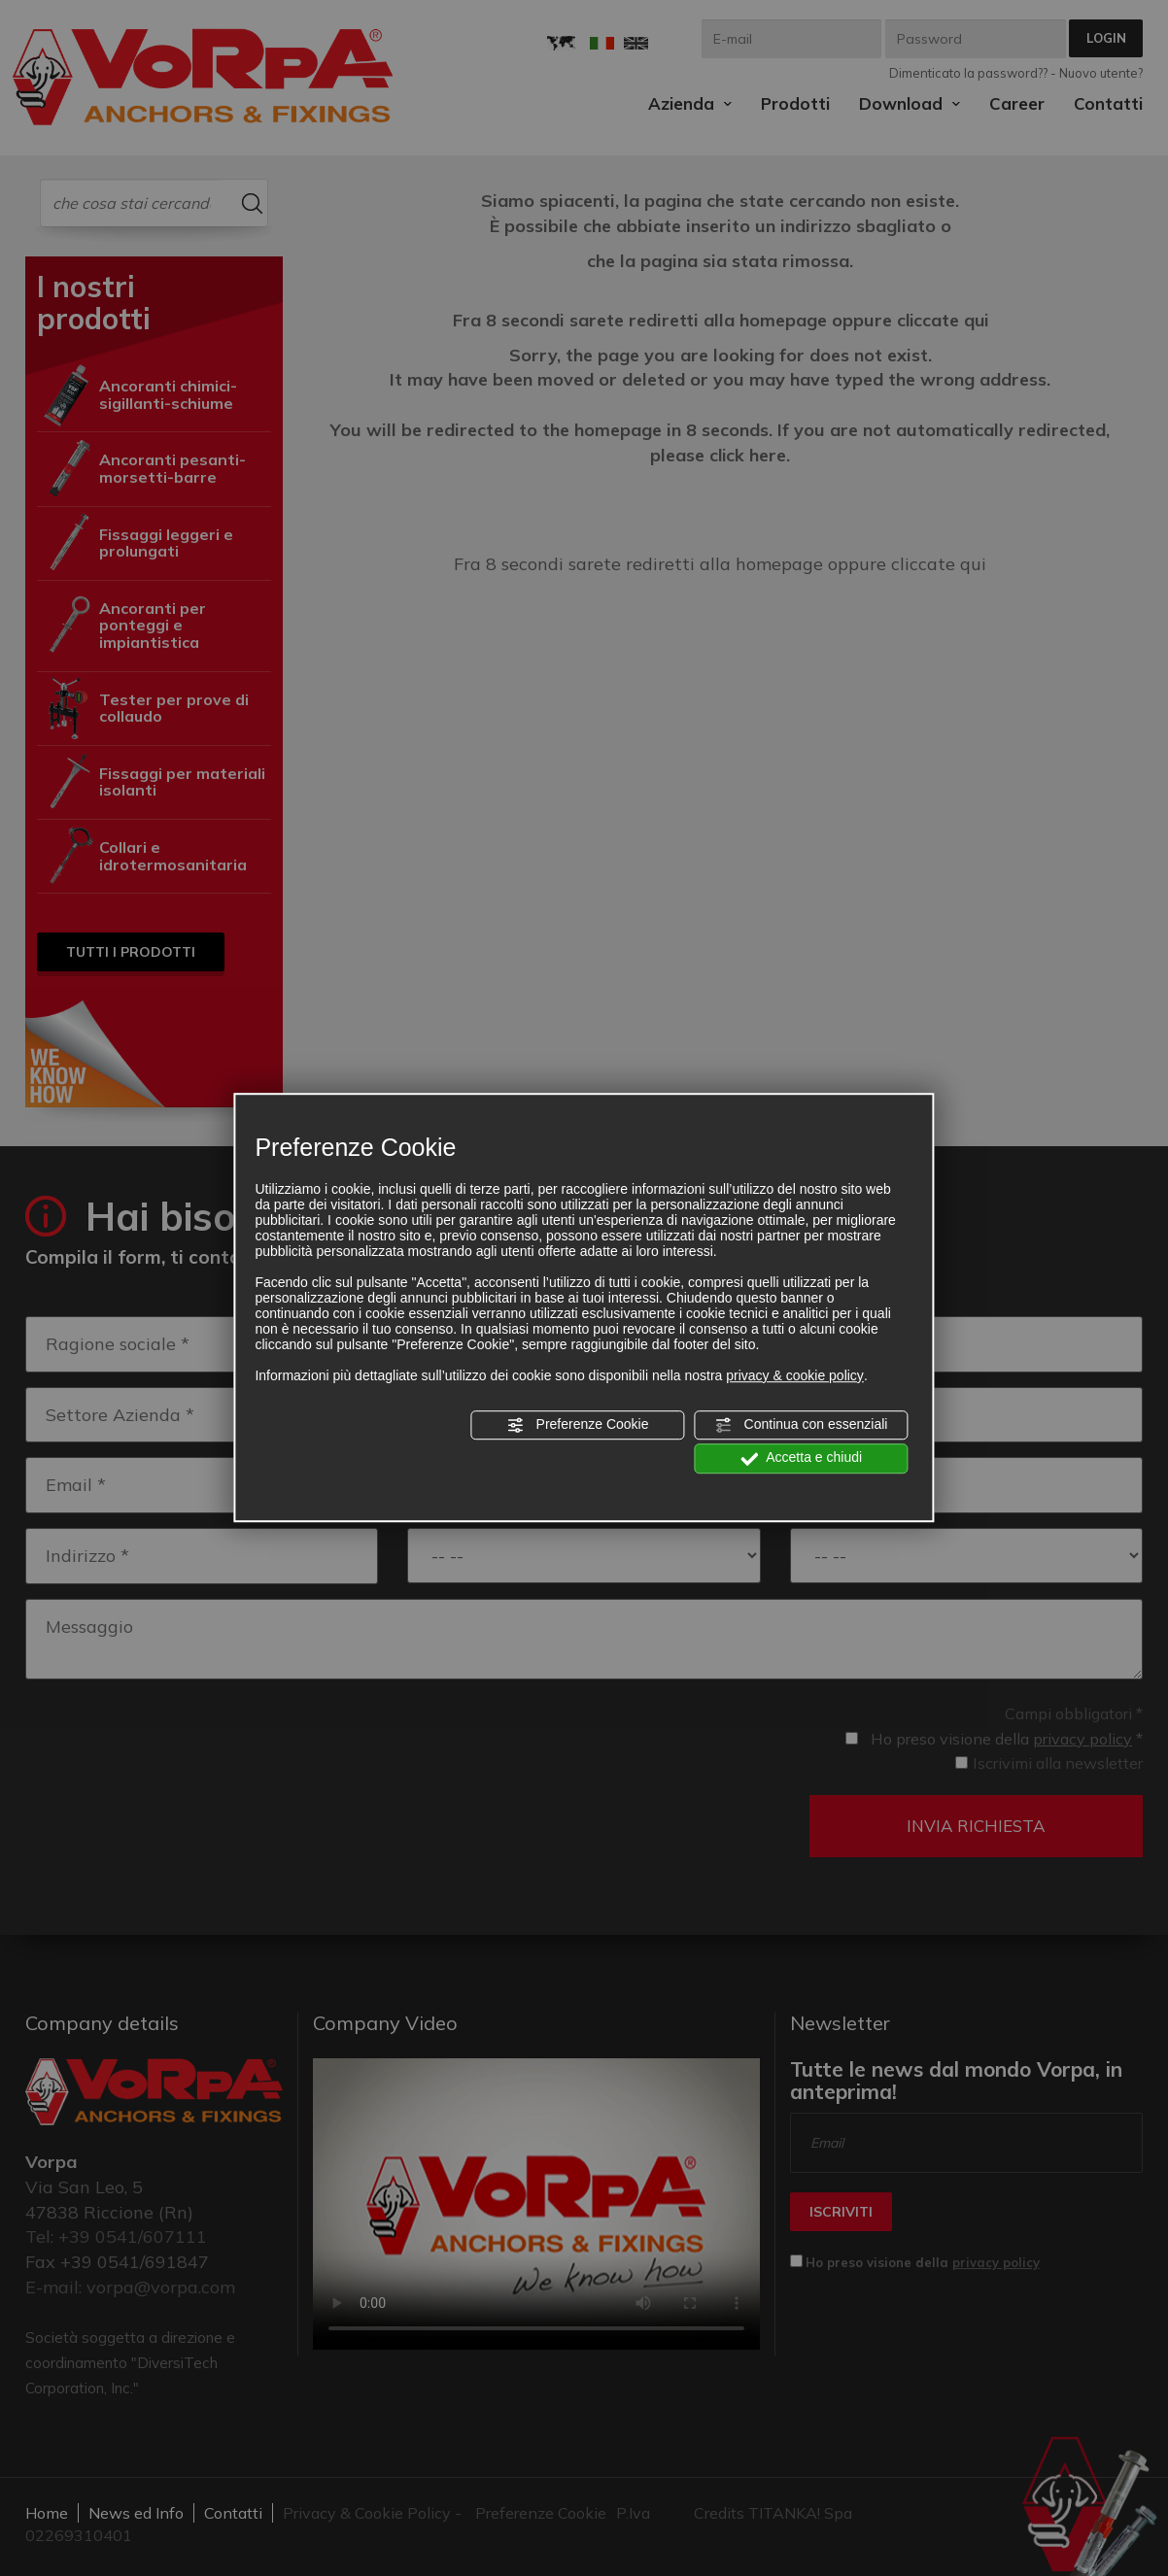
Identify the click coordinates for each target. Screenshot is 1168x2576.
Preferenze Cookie (578, 1425)
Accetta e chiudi (801, 1459)
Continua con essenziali (801, 1425)
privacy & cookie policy (795, 1375)
